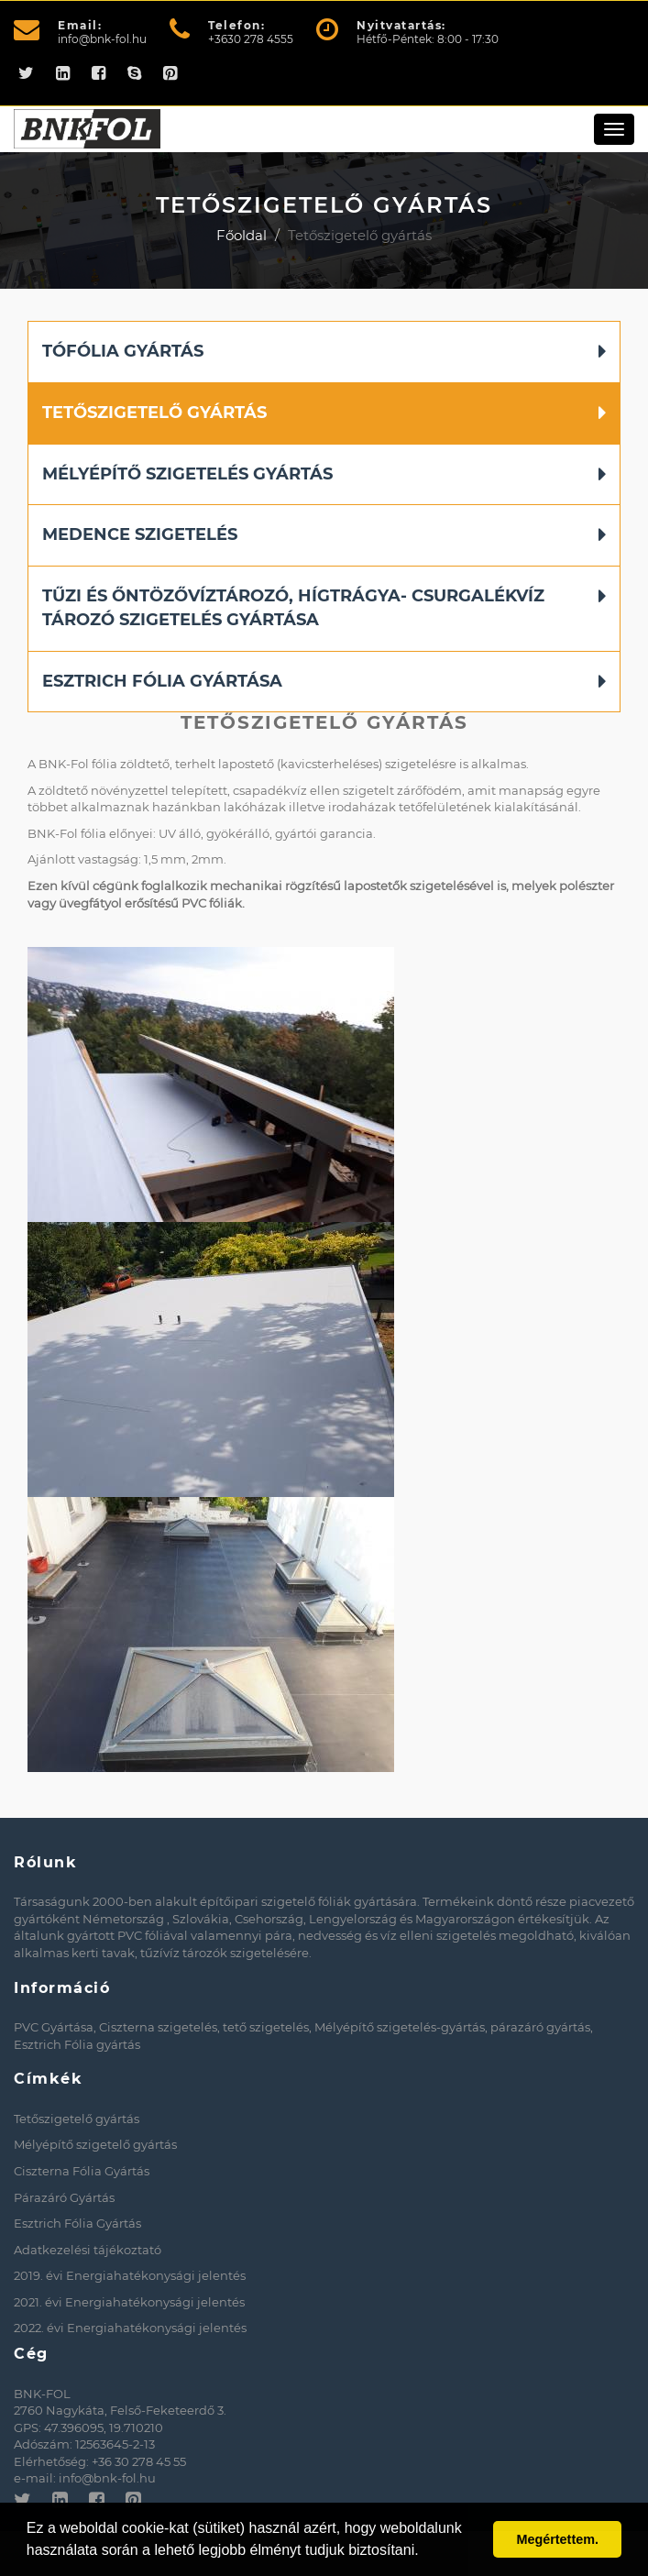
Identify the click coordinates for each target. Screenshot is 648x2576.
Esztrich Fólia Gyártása (162, 681)
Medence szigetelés (139, 534)
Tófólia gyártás (122, 351)
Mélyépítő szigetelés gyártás (187, 474)
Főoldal (241, 235)
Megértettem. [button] (557, 2539)
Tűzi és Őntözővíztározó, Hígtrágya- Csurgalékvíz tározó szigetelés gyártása (293, 608)
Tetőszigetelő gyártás (154, 412)
